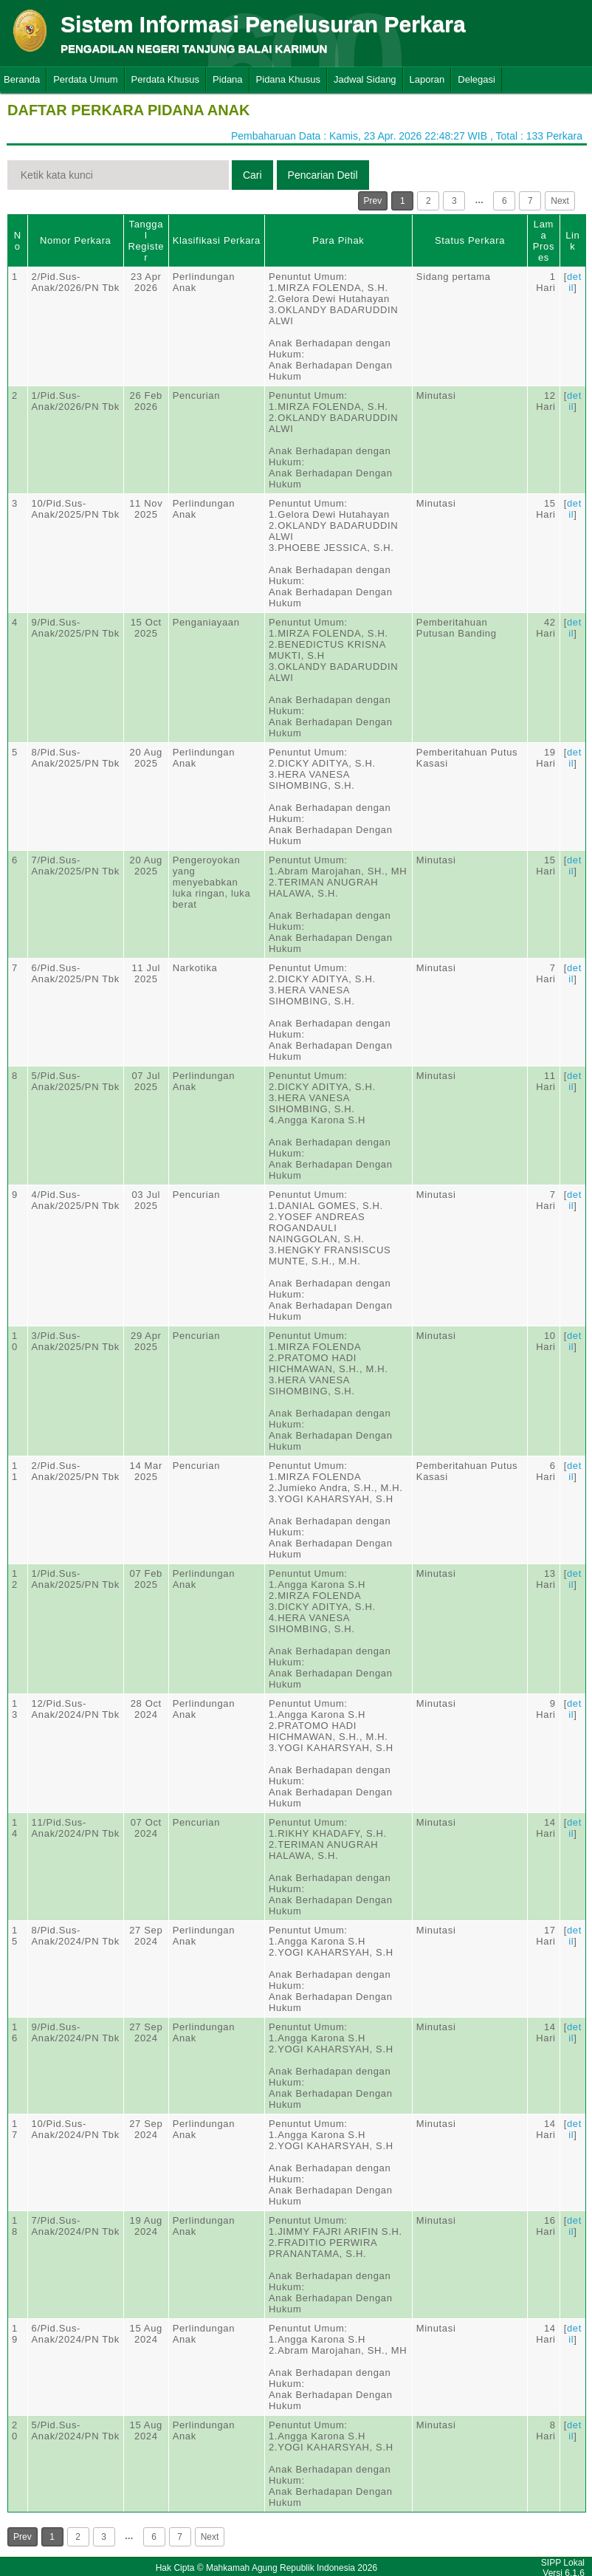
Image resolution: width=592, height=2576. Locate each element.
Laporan (427, 79)
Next (560, 201)
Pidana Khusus (288, 79)
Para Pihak (338, 240)
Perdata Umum (85, 79)
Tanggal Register (146, 241)
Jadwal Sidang (365, 79)
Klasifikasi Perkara (217, 240)
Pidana (227, 79)
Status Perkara (470, 240)
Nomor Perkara (75, 240)
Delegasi (476, 79)
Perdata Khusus (165, 79)
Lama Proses (543, 241)
